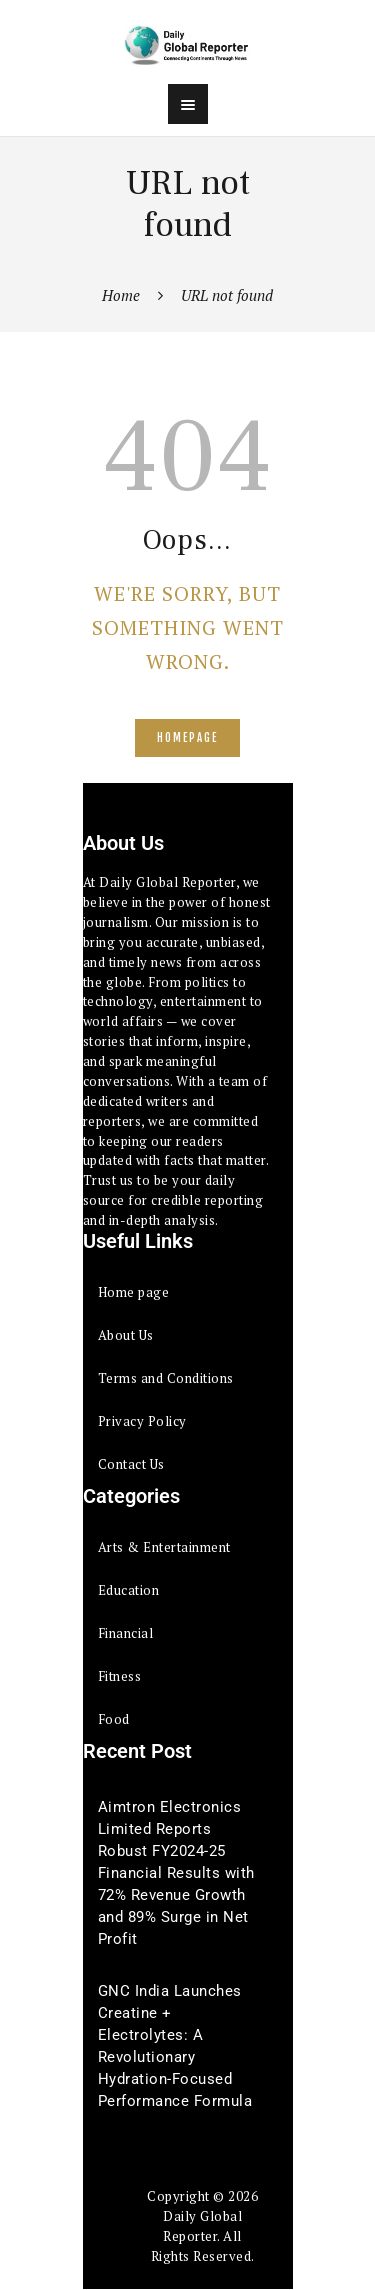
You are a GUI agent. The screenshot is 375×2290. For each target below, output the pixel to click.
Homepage (187, 738)
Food (114, 1719)
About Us (126, 1335)
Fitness (120, 1676)
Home (121, 295)
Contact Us (131, 1464)
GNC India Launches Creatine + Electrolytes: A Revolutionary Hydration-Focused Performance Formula (175, 2046)
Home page (134, 1292)
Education (129, 1590)
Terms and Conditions (166, 1378)
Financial (126, 1633)
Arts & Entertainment (164, 1547)
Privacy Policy (142, 1421)
